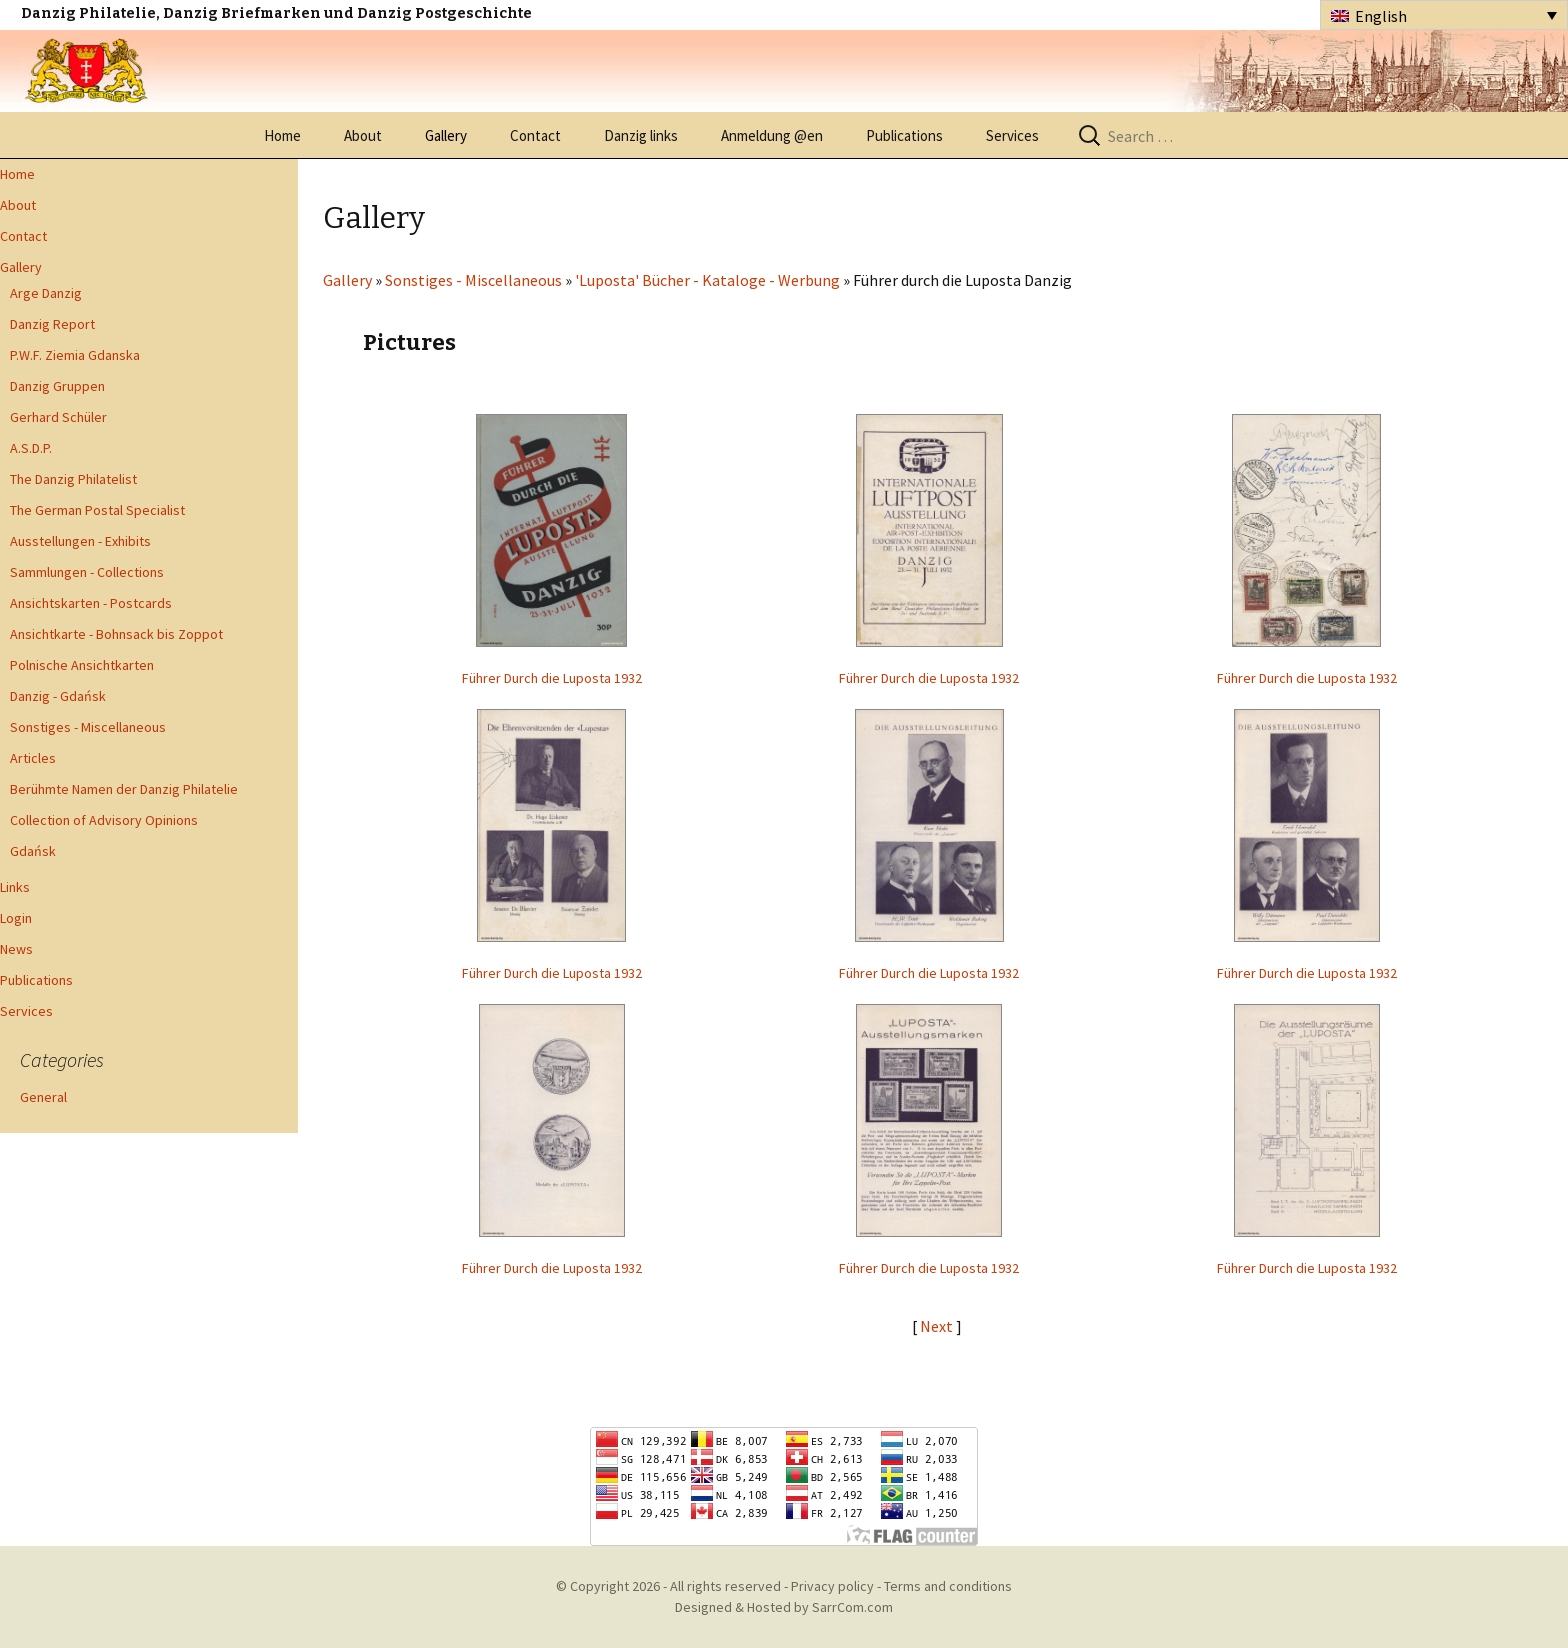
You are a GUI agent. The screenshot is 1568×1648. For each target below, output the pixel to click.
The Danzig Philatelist (73, 479)
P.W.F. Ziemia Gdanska (75, 355)
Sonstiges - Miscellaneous (88, 727)
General (43, 1097)
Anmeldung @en (772, 135)
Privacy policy (832, 1586)
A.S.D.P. (31, 448)
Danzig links (641, 135)
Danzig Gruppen (57, 386)
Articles (33, 758)
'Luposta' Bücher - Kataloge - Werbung (707, 280)
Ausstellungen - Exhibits (80, 541)
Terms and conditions (948, 1586)
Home (282, 135)
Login (16, 918)
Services (1012, 135)
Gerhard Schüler (58, 417)
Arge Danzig (46, 293)
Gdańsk (33, 851)
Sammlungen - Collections (87, 572)
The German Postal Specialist (97, 510)
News (16, 949)
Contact (535, 135)
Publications (904, 135)
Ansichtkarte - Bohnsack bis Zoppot (116, 634)
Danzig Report (52, 324)
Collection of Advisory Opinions (104, 820)
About (363, 135)
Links (15, 887)
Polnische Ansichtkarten (82, 665)
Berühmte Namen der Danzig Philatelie (124, 789)
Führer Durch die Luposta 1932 (552, 678)
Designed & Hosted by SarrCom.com (784, 1607)
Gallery (446, 135)
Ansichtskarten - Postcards (91, 603)
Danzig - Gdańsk (58, 696)
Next (938, 1326)
